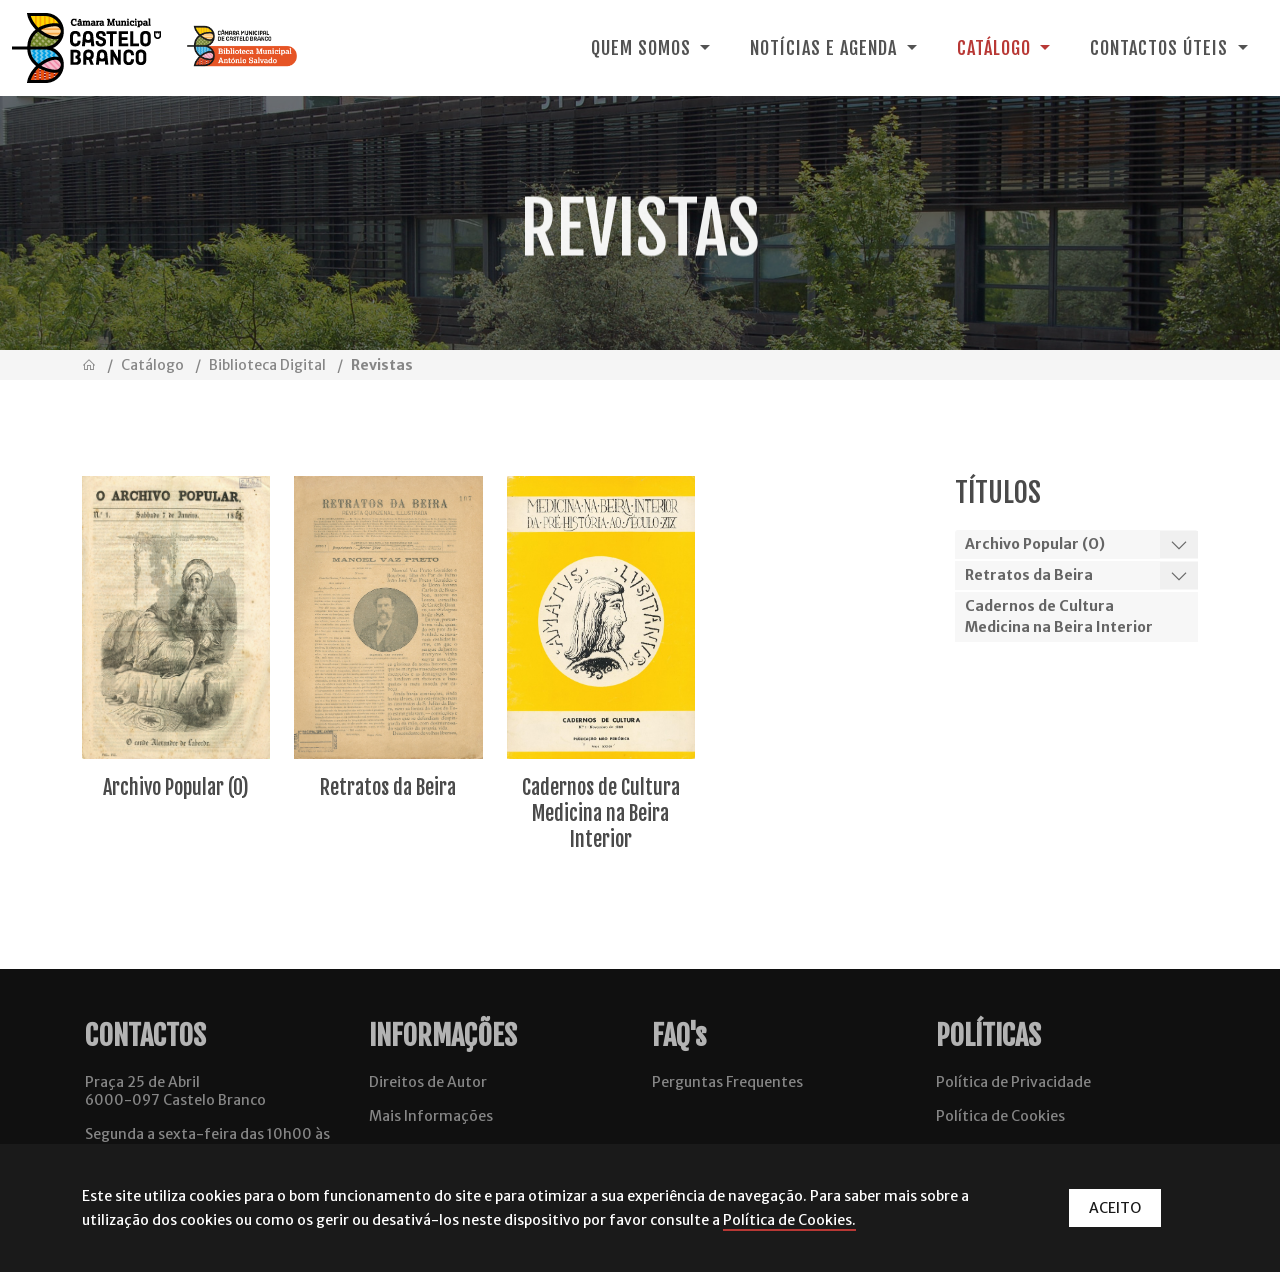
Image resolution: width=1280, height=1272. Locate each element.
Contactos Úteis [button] (1161, 48)
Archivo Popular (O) (1035, 544)
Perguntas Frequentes (727, 1082)
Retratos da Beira (1029, 575)
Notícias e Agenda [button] (826, 48)
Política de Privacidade (1013, 1082)
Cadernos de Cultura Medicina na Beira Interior (1059, 616)
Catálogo (152, 365)
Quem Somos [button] (643, 48)
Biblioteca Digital (267, 365)
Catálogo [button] (996, 48)
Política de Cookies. (789, 1220)
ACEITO (1115, 1208)
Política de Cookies (1000, 1116)
